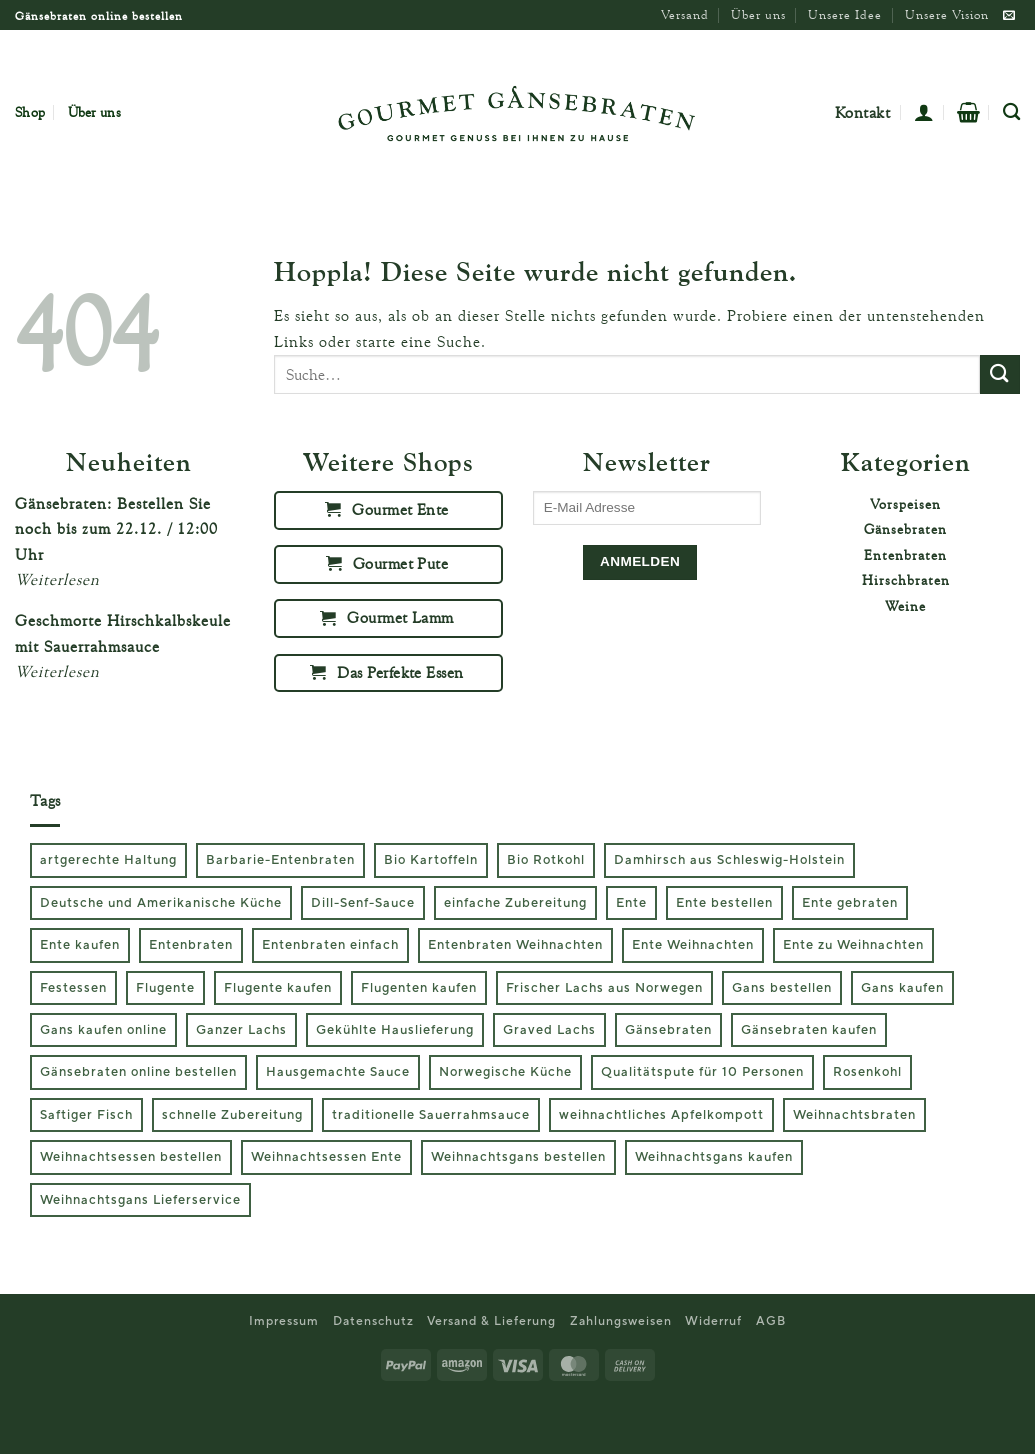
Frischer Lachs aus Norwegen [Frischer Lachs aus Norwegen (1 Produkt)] (604, 988)
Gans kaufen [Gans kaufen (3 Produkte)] (902, 988)
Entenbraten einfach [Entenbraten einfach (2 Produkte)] (330, 945)
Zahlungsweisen (621, 1321)
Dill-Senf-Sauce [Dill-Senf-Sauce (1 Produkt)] (363, 903)
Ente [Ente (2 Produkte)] (631, 903)
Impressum (284, 1321)
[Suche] (1011, 112)
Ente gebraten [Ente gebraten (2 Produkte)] (850, 903)
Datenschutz (373, 1321)
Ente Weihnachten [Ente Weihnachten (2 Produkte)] (693, 945)
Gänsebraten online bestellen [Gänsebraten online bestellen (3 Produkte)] (138, 1072)
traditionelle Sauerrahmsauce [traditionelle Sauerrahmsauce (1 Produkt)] (431, 1115)
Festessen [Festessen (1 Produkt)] (73, 988)
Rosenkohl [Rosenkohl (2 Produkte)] (867, 1072)
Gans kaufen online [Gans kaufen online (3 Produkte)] (103, 1030)
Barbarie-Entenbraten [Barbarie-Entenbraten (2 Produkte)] (280, 860)
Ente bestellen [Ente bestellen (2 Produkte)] (724, 903)
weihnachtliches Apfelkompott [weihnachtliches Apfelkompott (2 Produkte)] (661, 1115)
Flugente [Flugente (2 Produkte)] (165, 988)
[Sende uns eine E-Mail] (1009, 16)
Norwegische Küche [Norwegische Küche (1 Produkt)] (505, 1072)
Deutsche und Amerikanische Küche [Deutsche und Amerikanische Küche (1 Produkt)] (161, 903)
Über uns (758, 14)
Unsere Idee (845, 14)
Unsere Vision (947, 14)
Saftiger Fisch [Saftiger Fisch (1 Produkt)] (86, 1115)
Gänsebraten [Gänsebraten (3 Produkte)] (668, 1030)
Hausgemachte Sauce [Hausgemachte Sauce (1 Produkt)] (338, 1072)
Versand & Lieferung (491, 1321)
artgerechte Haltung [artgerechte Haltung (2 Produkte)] (108, 860)
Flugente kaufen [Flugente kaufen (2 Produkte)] (278, 988)
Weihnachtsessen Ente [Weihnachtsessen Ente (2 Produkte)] (326, 1157)
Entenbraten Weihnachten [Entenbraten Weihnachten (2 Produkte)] (515, 945)
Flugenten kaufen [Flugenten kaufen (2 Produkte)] (419, 988)
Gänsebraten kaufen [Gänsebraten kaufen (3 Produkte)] (809, 1030)
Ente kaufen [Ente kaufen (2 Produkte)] (80, 945)
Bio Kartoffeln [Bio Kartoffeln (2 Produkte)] (431, 860)
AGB (771, 1321)
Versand (685, 14)
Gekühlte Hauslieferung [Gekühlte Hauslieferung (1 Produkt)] (395, 1030)
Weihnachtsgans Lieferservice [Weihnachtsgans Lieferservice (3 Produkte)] (140, 1200)
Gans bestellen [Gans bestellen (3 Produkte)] (782, 988)
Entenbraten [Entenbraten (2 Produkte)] (191, 945)
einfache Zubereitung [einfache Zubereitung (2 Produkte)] (515, 903)
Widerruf (713, 1321)
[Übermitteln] (1000, 374)
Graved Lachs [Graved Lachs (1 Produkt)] (549, 1030)
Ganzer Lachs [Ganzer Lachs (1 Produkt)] (241, 1030)
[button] (924, 112)
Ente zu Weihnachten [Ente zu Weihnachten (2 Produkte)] (853, 945)
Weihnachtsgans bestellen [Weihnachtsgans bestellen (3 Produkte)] (518, 1157)
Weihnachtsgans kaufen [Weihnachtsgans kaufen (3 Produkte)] (714, 1157)
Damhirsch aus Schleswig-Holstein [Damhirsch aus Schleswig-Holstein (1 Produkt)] (729, 860)
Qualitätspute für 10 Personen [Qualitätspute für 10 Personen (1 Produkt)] (702, 1072)
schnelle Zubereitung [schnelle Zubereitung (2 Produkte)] (232, 1115)
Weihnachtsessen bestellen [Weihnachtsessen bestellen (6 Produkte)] (131, 1157)
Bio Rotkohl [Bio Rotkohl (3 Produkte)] (546, 860)
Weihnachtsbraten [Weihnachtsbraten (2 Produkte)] (854, 1115)
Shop (30, 111)
